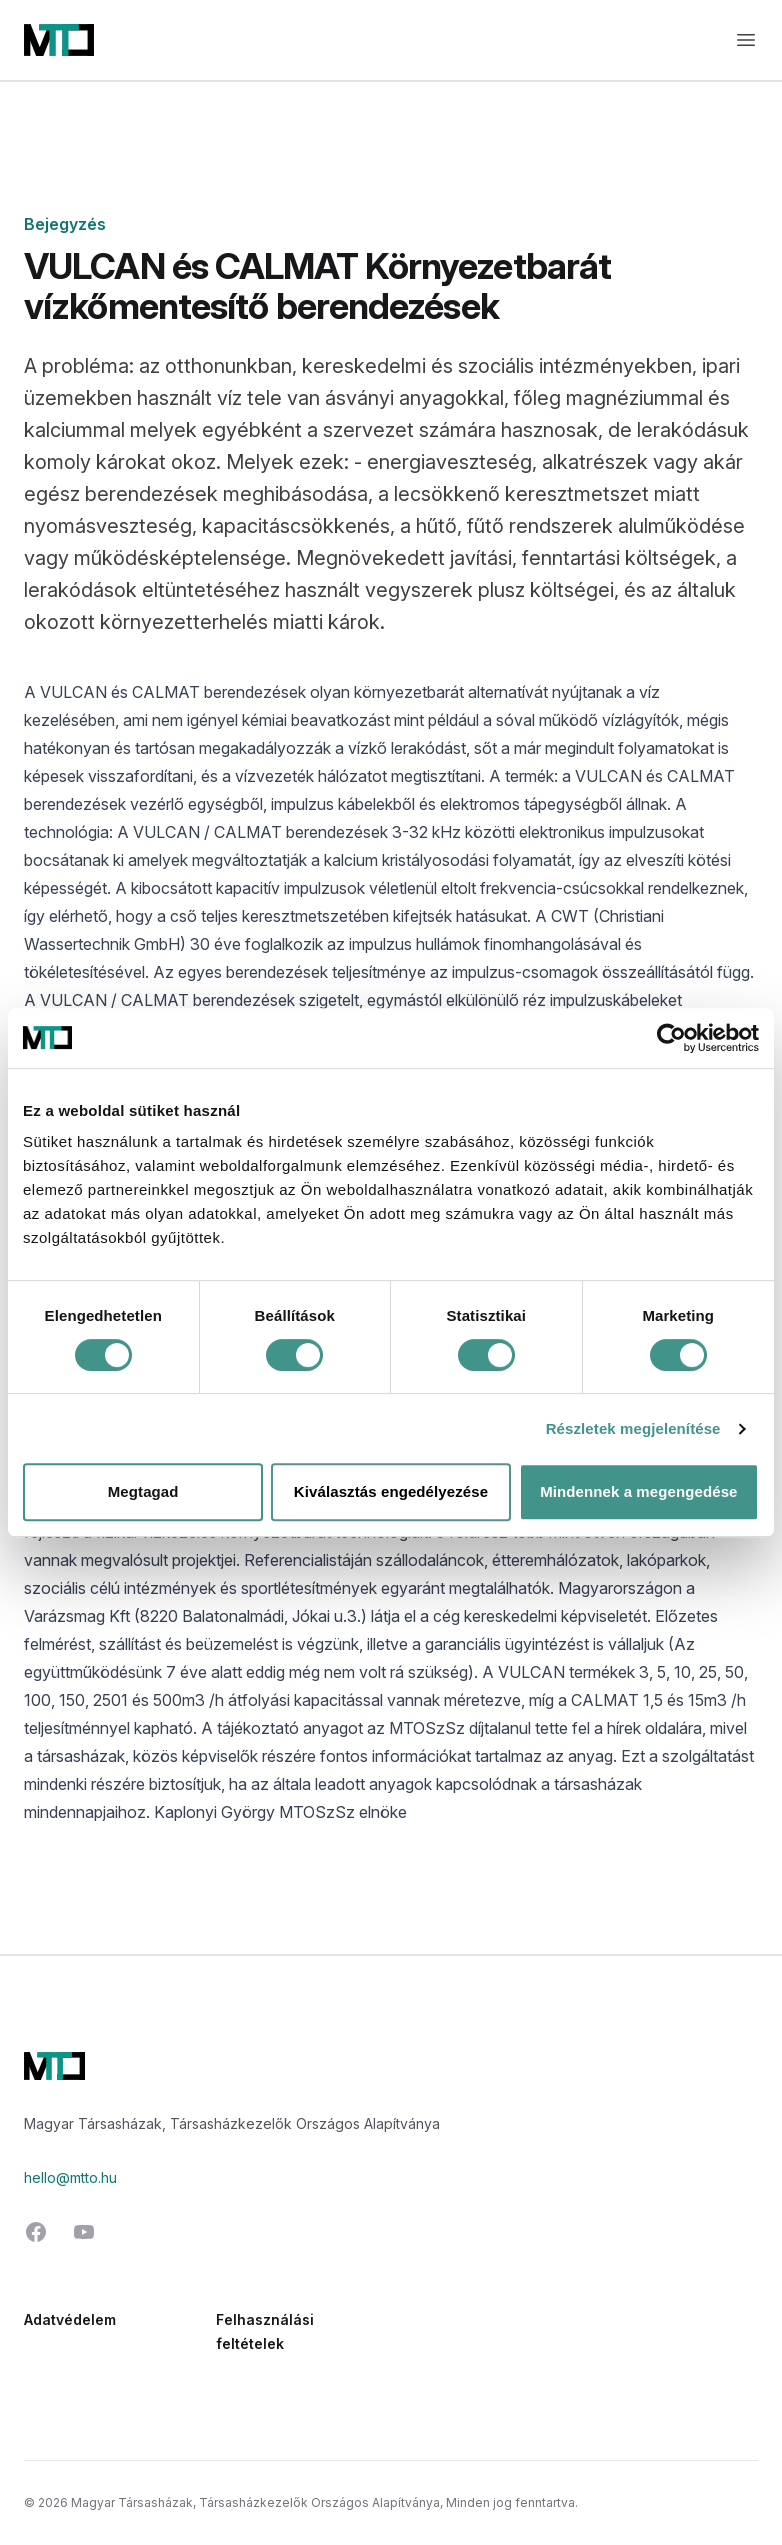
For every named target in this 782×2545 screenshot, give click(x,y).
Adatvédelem (70, 2319)
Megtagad (143, 1491)
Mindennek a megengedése (638, 1491)
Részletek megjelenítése (633, 1428)
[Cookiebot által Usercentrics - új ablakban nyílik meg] (671, 1038)
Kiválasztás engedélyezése (391, 1491)
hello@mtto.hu (70, 2177)
